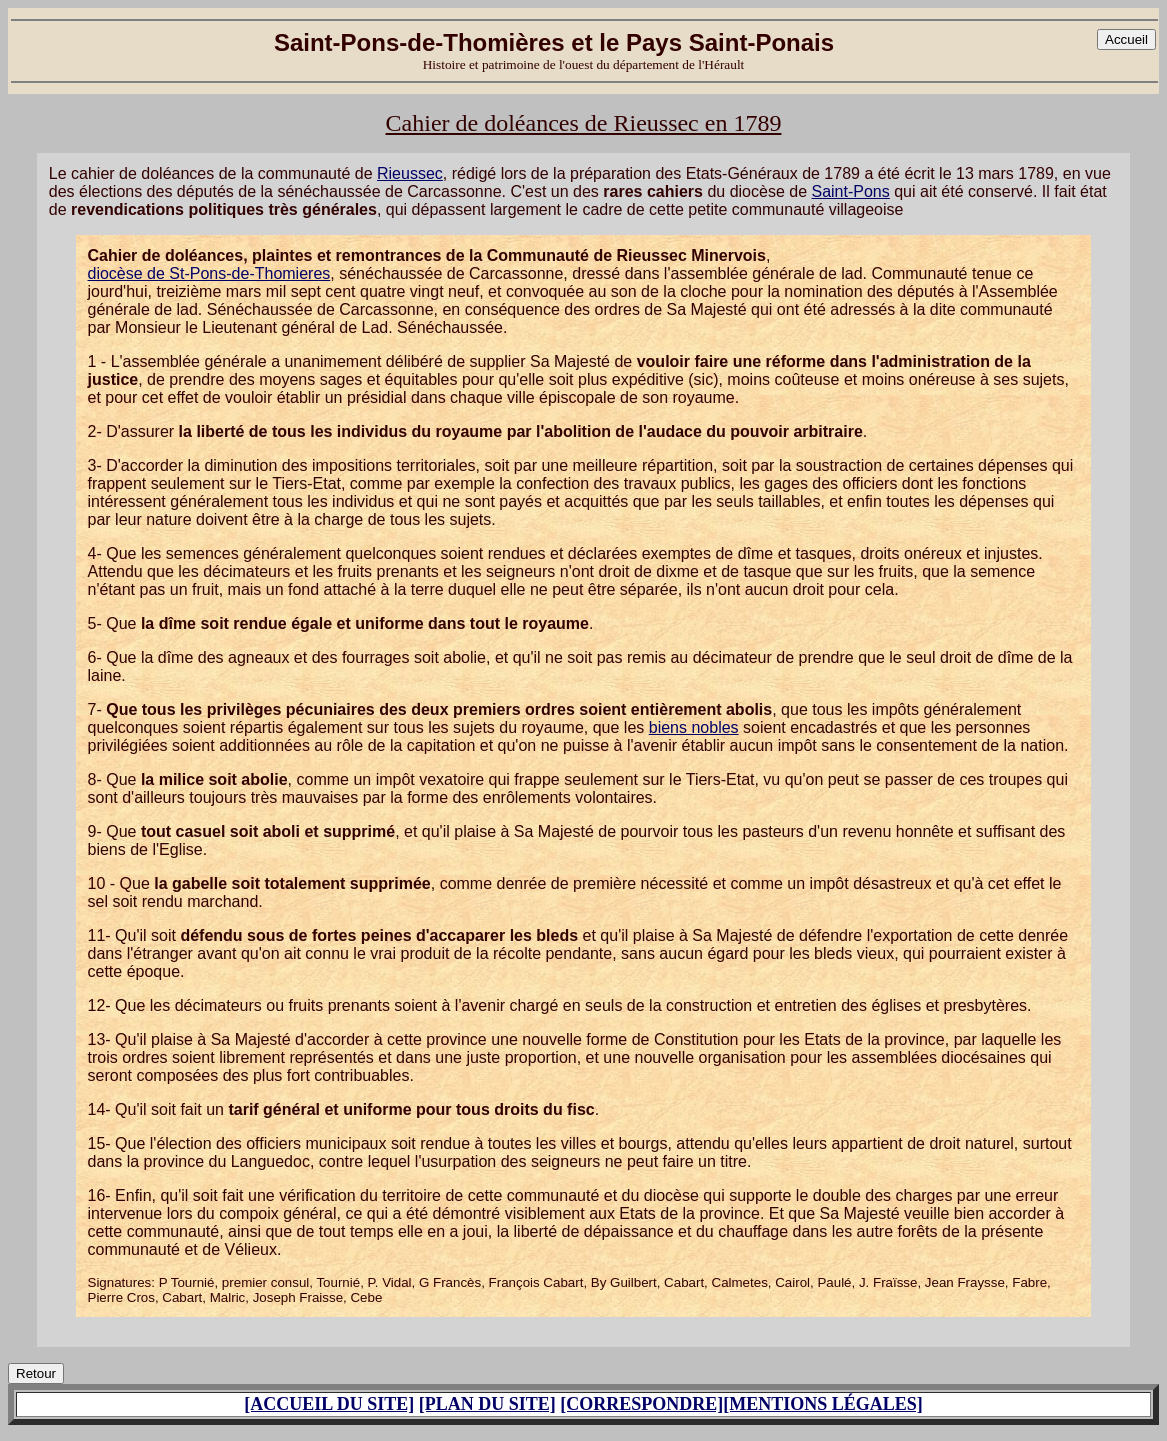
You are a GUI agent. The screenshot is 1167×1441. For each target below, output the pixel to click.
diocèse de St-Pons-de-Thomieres (209, 273)
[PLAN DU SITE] (487, 1404)
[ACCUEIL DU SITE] (329, 1404)
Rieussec (410, 173)
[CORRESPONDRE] (641, 1404)
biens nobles (694, 727)
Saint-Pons (850, 191)
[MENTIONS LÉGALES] (823, 1404)
